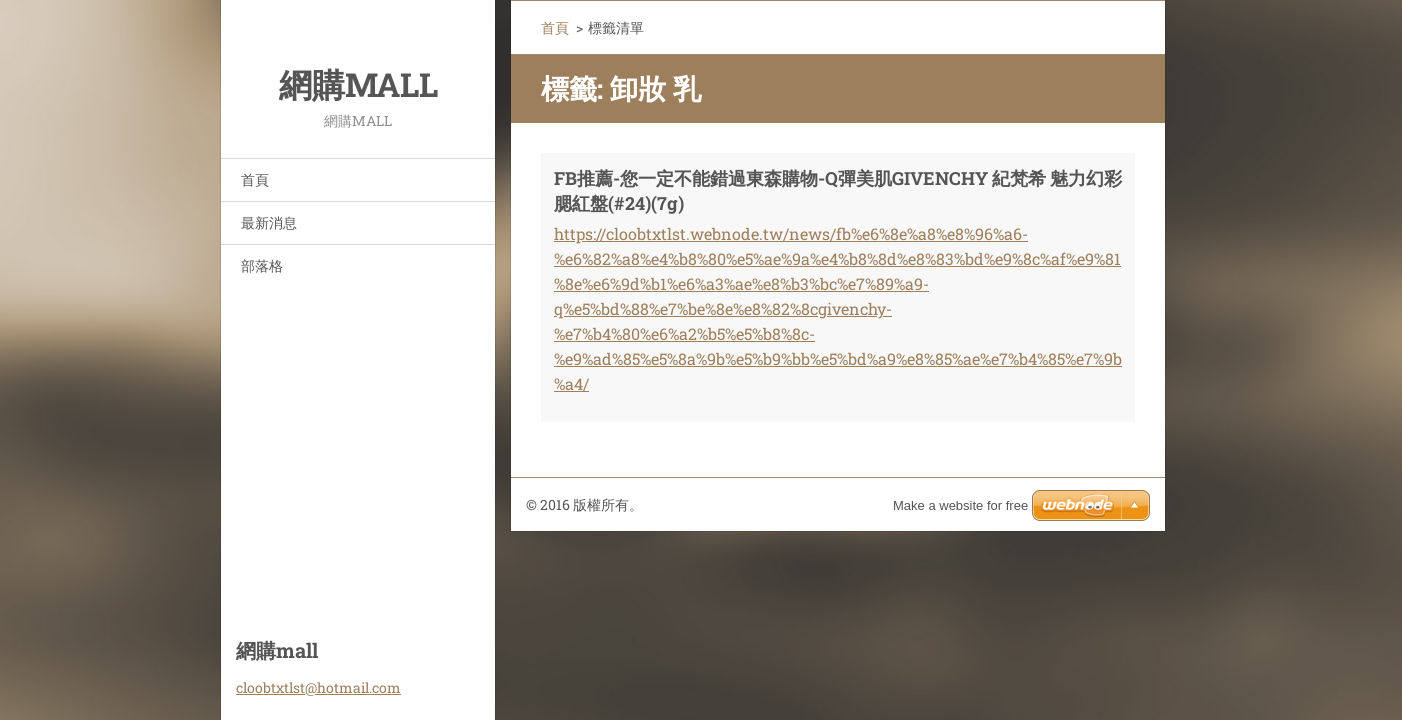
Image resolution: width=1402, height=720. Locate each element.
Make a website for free (960, 505)
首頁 (255, 179)
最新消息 (269, 222)
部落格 (262, 265)
